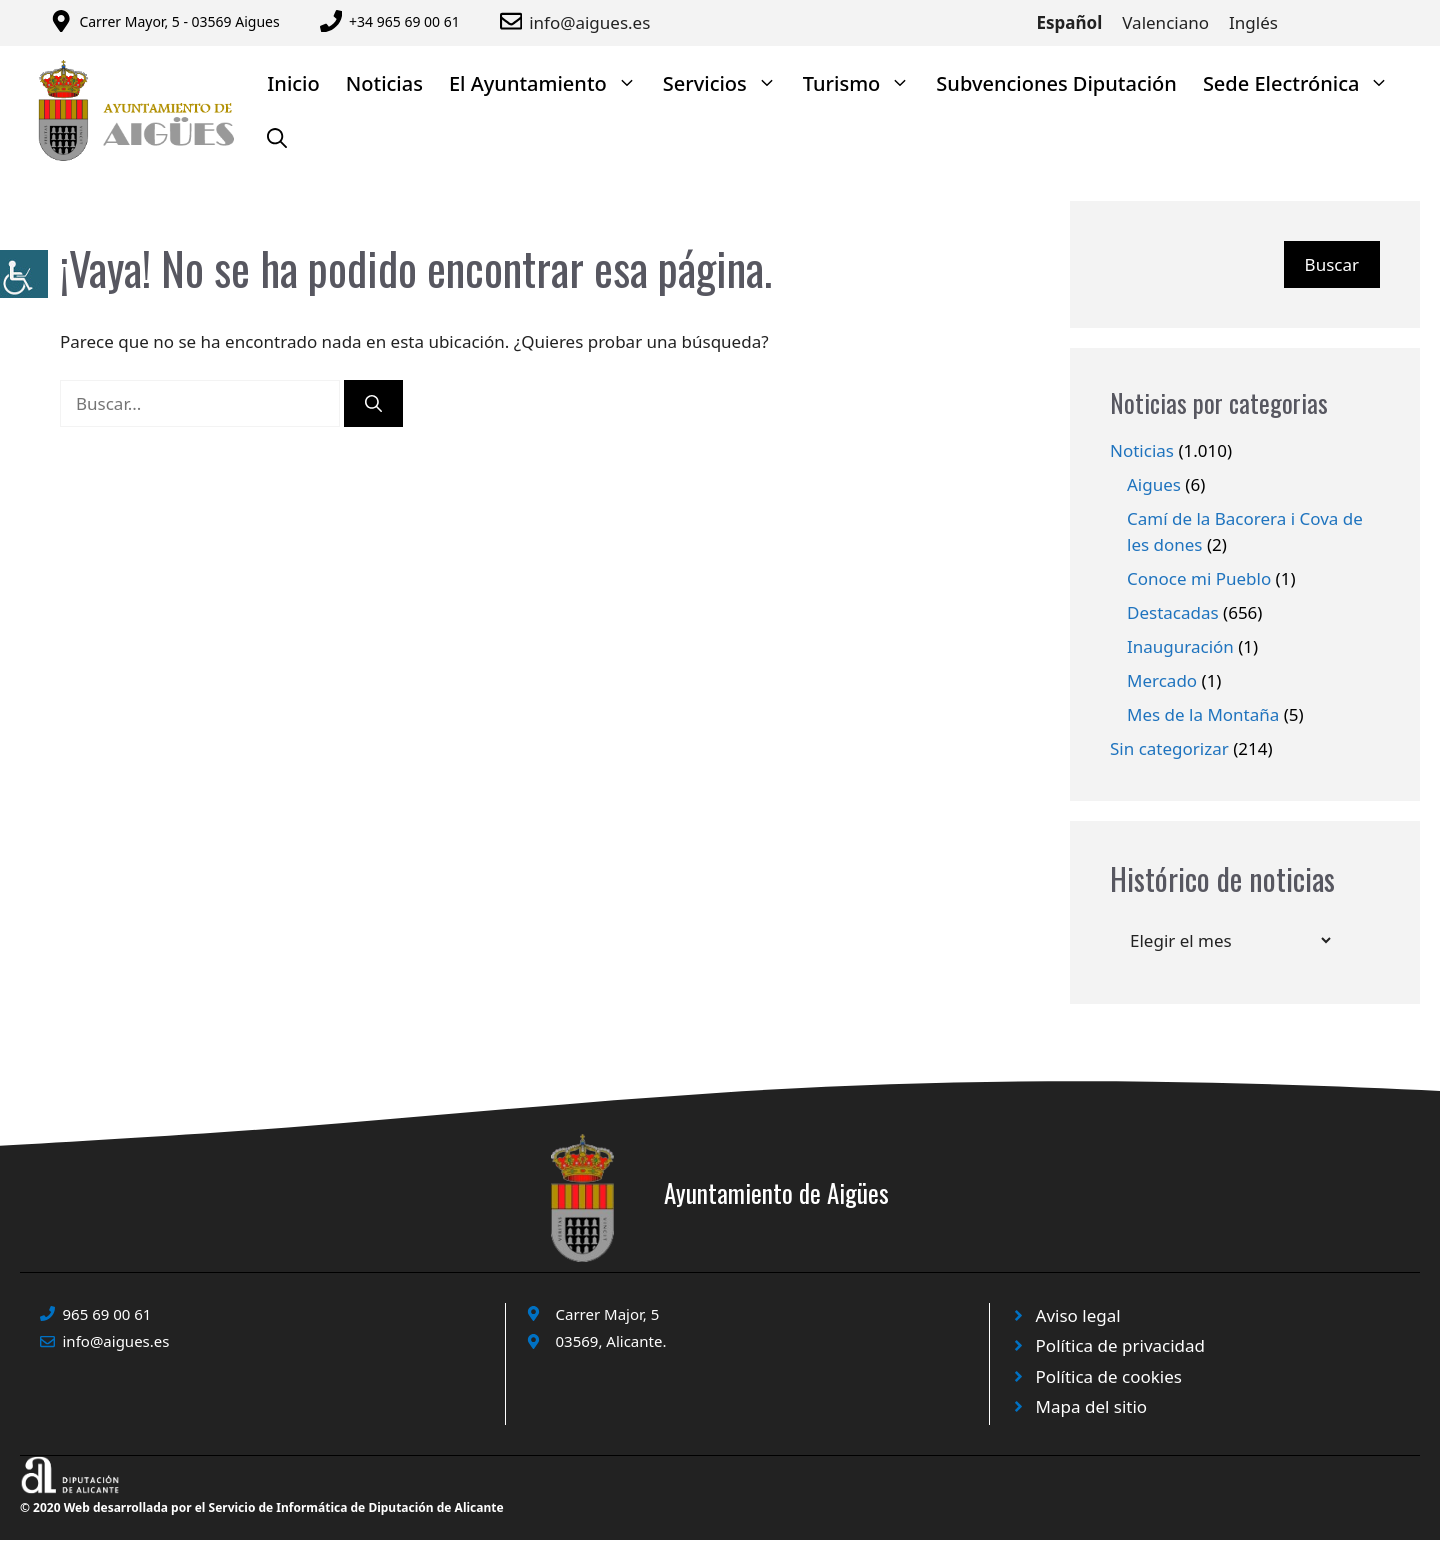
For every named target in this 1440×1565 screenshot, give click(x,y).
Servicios (726, 83)
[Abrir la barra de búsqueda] (277, 138)
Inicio (293, 83)
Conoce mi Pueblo (1199, 578)
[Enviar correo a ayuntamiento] (514, 21)
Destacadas (1173, 612)
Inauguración (1180, 646)
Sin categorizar (1169, 748)
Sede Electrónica (1303, 83)
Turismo (863, 83)
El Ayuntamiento (549, 83)
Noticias (384, 83)
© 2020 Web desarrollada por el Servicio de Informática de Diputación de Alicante (262, 1507)
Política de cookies (1109, 1376)
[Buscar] (373, 404)
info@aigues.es (589, 22)
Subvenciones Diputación (1056, 83)
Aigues (1154, 484)
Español (1070, 22)
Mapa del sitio (1092, 1406)
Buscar (1332, 264)
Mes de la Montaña (1203, 714)
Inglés (1253, 22)
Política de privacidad (1120, 1345)
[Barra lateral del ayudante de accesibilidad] (24, 274)
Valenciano (1165, 22)
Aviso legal (1078, 1315)
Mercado (1162, 680)
